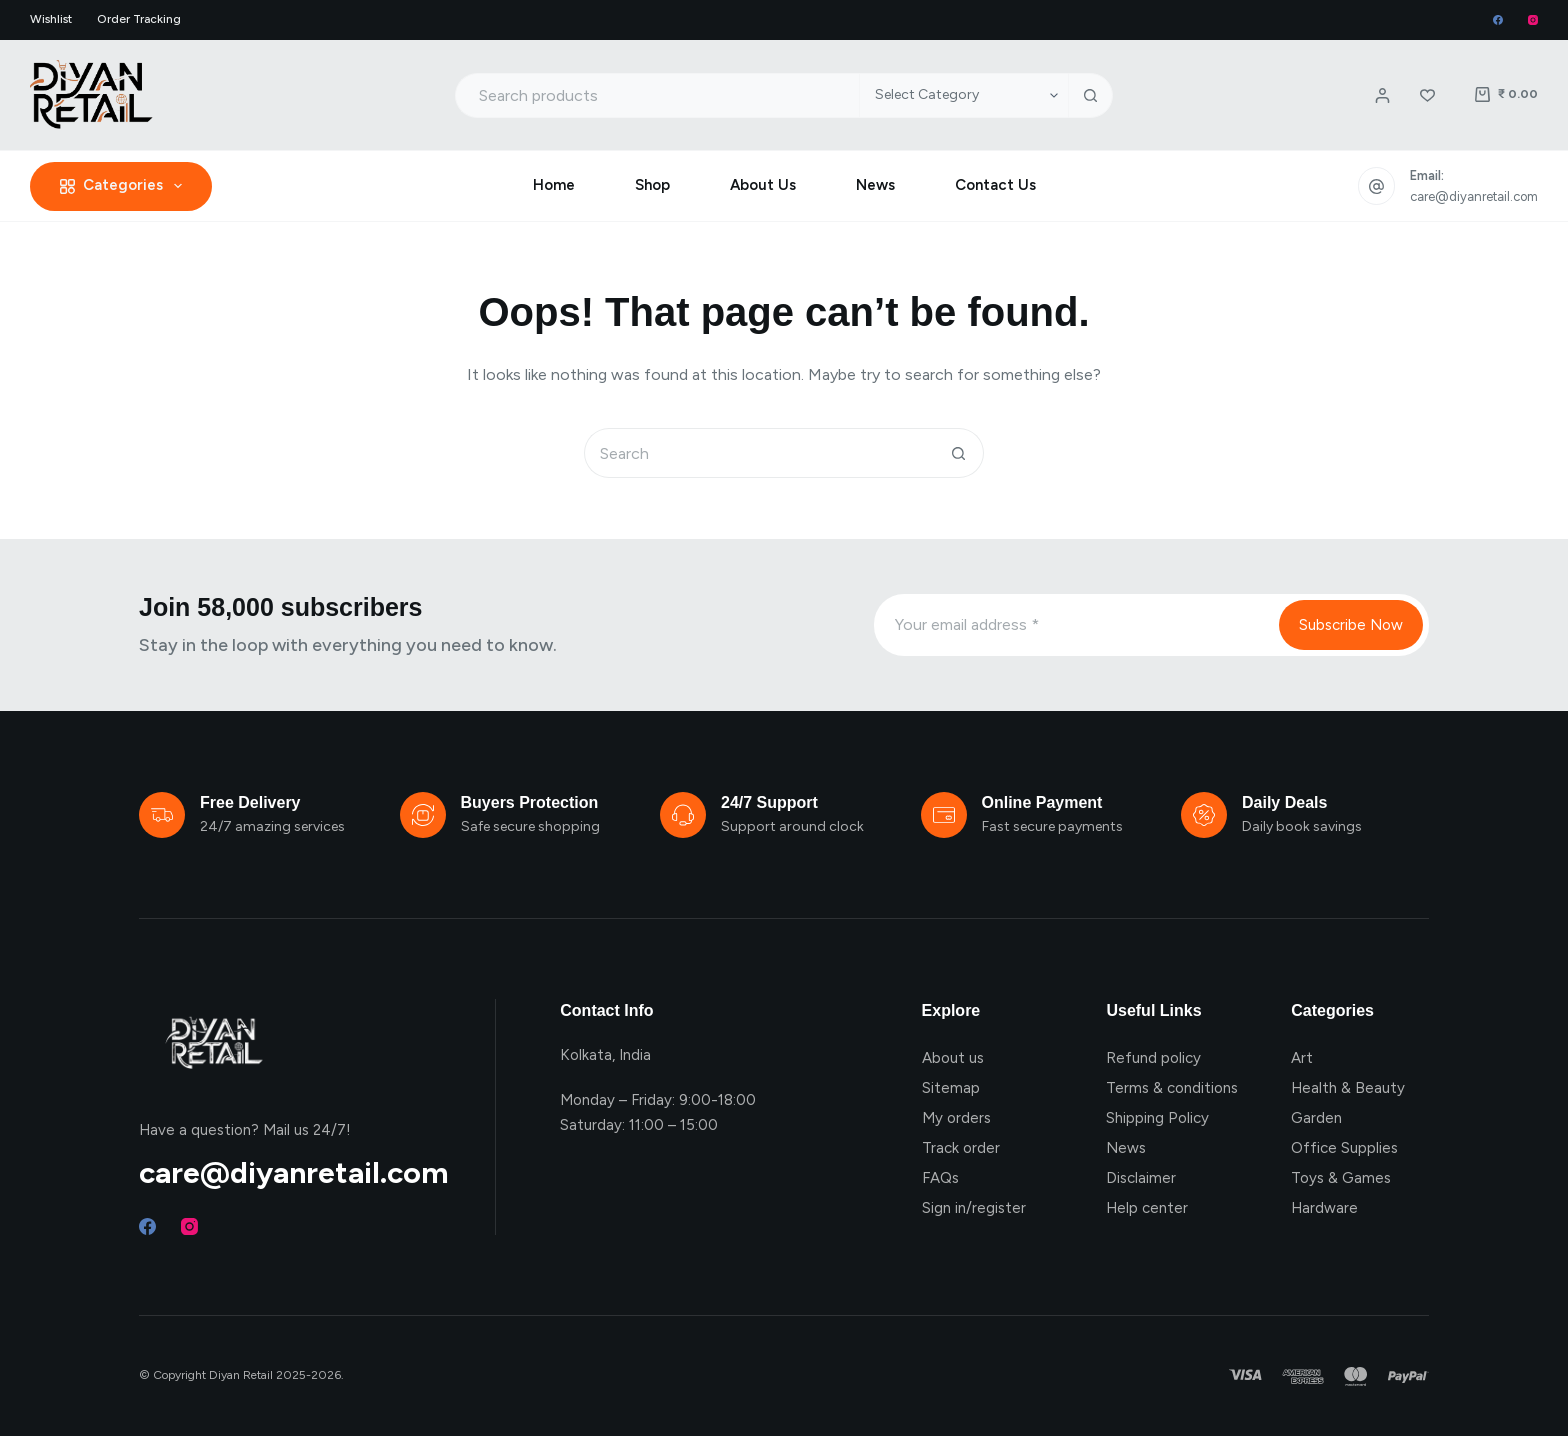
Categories (125, 186)
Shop (652, 185)
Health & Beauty (1348, 1088)
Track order (961, 1148)
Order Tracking (139, 19)
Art (1302, 1058)
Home (554, 185)
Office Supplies (1344, 1148)
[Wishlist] (1427, 95)
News (875, 185)
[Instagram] (1533, 20)
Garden (1316, 1118)
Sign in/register (974, 1208)
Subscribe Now (1351, 625)
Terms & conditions (1172, 1088)
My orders (956, 1118)
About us (953, 1058)
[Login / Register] (1382, 95)
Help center (1147, 1208)
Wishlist (51, 19)
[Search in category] (963, 95)
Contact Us (995, 185)
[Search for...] (657, 95)
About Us (763, 185)
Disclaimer (1141, 1178)
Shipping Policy (1157, 1118)
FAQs (940, 1178)
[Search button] (1090, 95)
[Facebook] (1498, 20)
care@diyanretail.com (1474, 196)
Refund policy (1153, 1058)
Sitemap (951, 1088)
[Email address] (1075, 625)
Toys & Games (1341, 1178)
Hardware (1324, 1208)
